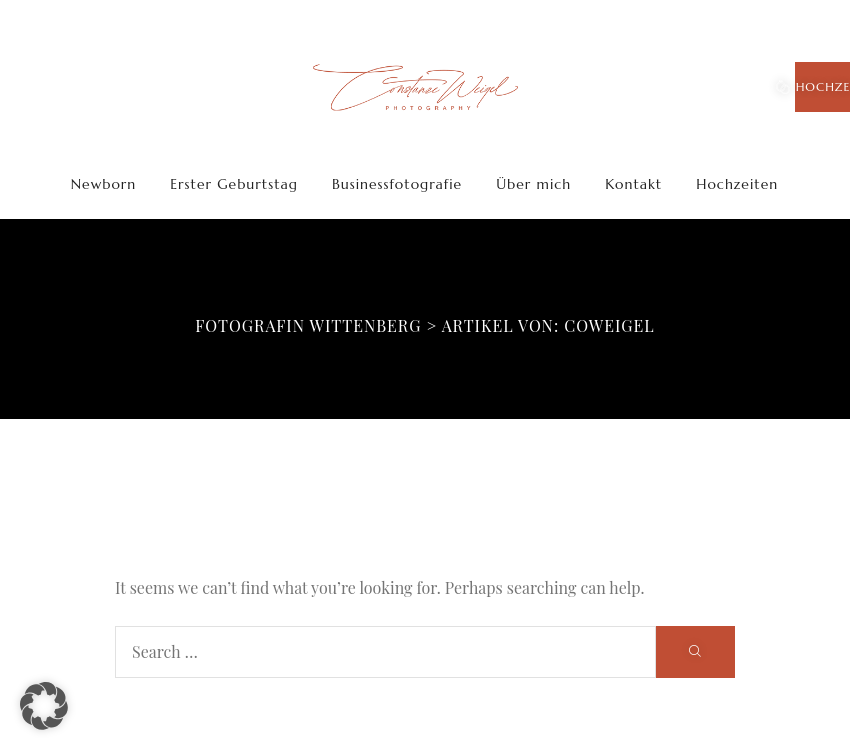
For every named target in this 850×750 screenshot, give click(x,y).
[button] (44, 706)
